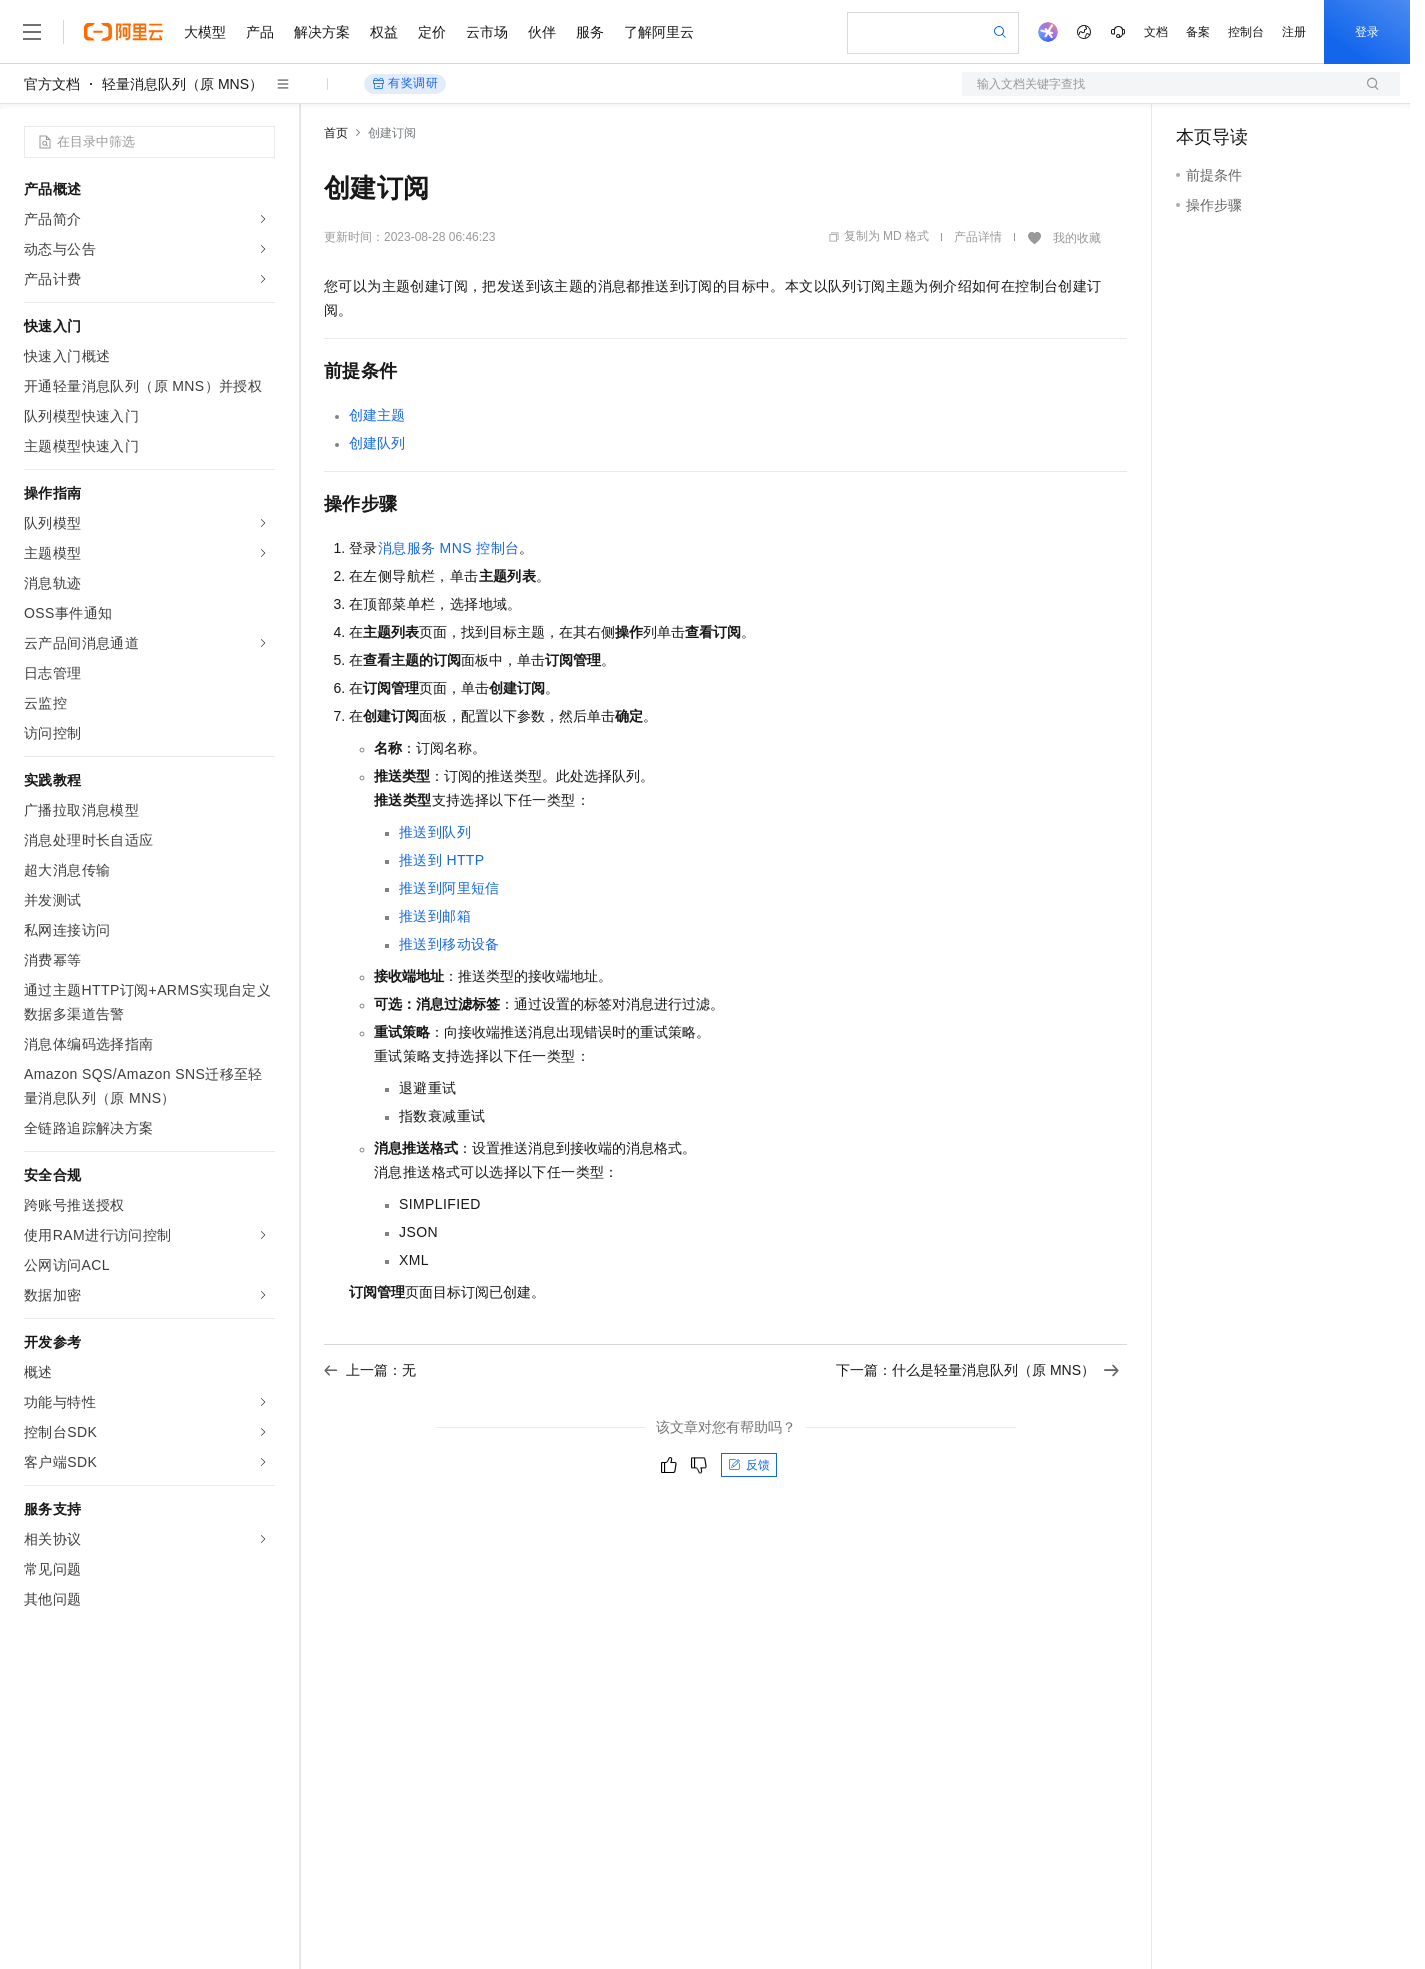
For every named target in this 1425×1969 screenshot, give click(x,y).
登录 (1367, 32)
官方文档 (52, 84)
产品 (260, 32)
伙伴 (542, 32)
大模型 (205, 32)
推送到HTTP (442, 860)
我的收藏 (1077, 238)
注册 (1294, 32)
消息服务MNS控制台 (449, 548)
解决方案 (322, 32)
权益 (384, 32)
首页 (336, 133)
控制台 (1246, 32)
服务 (590, 32)
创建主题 (377, 415)
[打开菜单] (32, 32)
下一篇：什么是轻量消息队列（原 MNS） (977, 1370)
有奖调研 (405, 83)
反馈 (749, 1465)
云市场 (487, 32)
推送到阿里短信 (449, 888)
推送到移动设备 (449, 944)
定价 (432, 32)
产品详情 (978, 237)
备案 (1198, 32)
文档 (1156, 32)
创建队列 (377, 443)
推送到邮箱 (435, 916)
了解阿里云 (659, 32)
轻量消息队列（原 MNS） (182, 84)
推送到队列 (435, 832)
